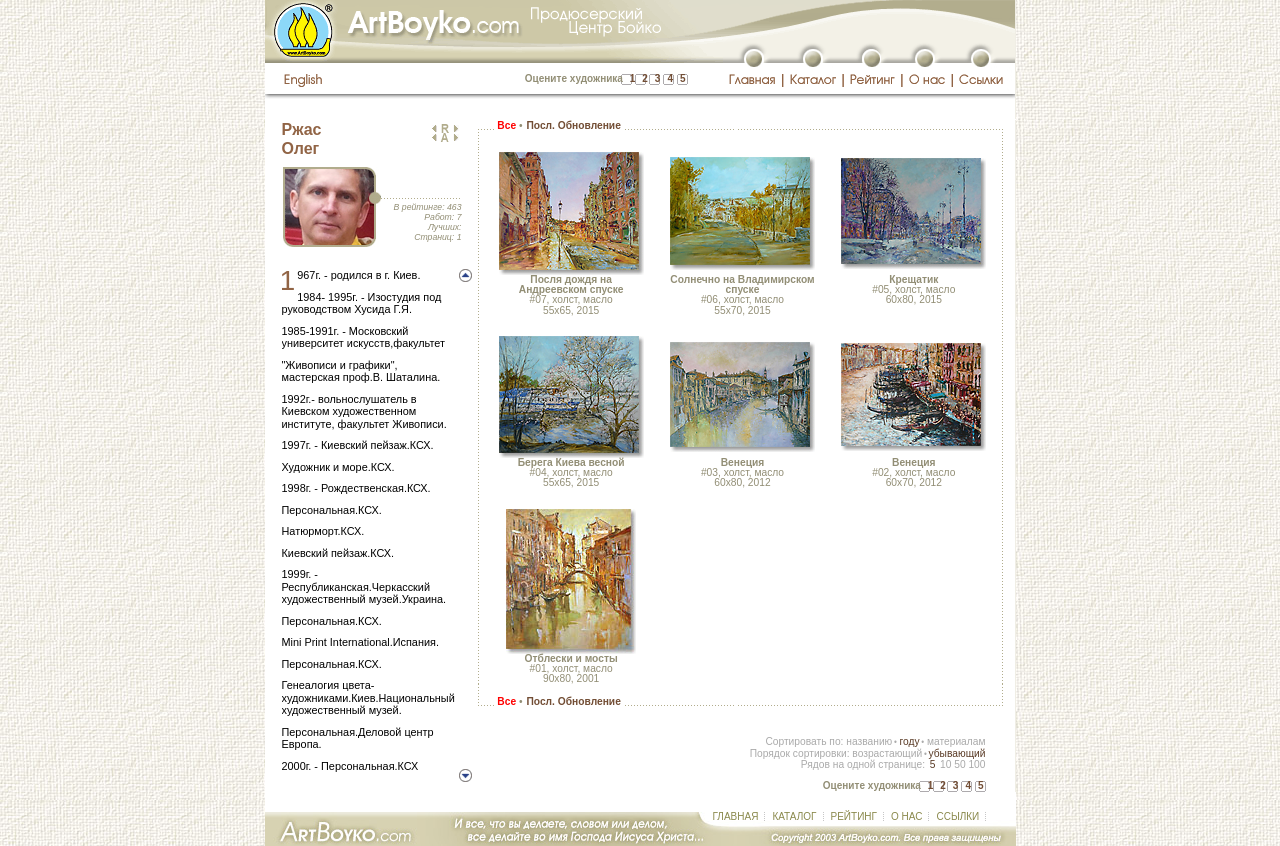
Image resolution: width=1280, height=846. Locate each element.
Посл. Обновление (573, 125)
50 (959, 764)
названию (869, 741)
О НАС (906, 816)
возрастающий (887, 753)
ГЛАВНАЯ (736, 816)
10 (945, 764)
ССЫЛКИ (957, 816)
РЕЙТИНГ (854, 816)
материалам (956, 741)
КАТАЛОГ (794, 816)
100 (976, 764)
